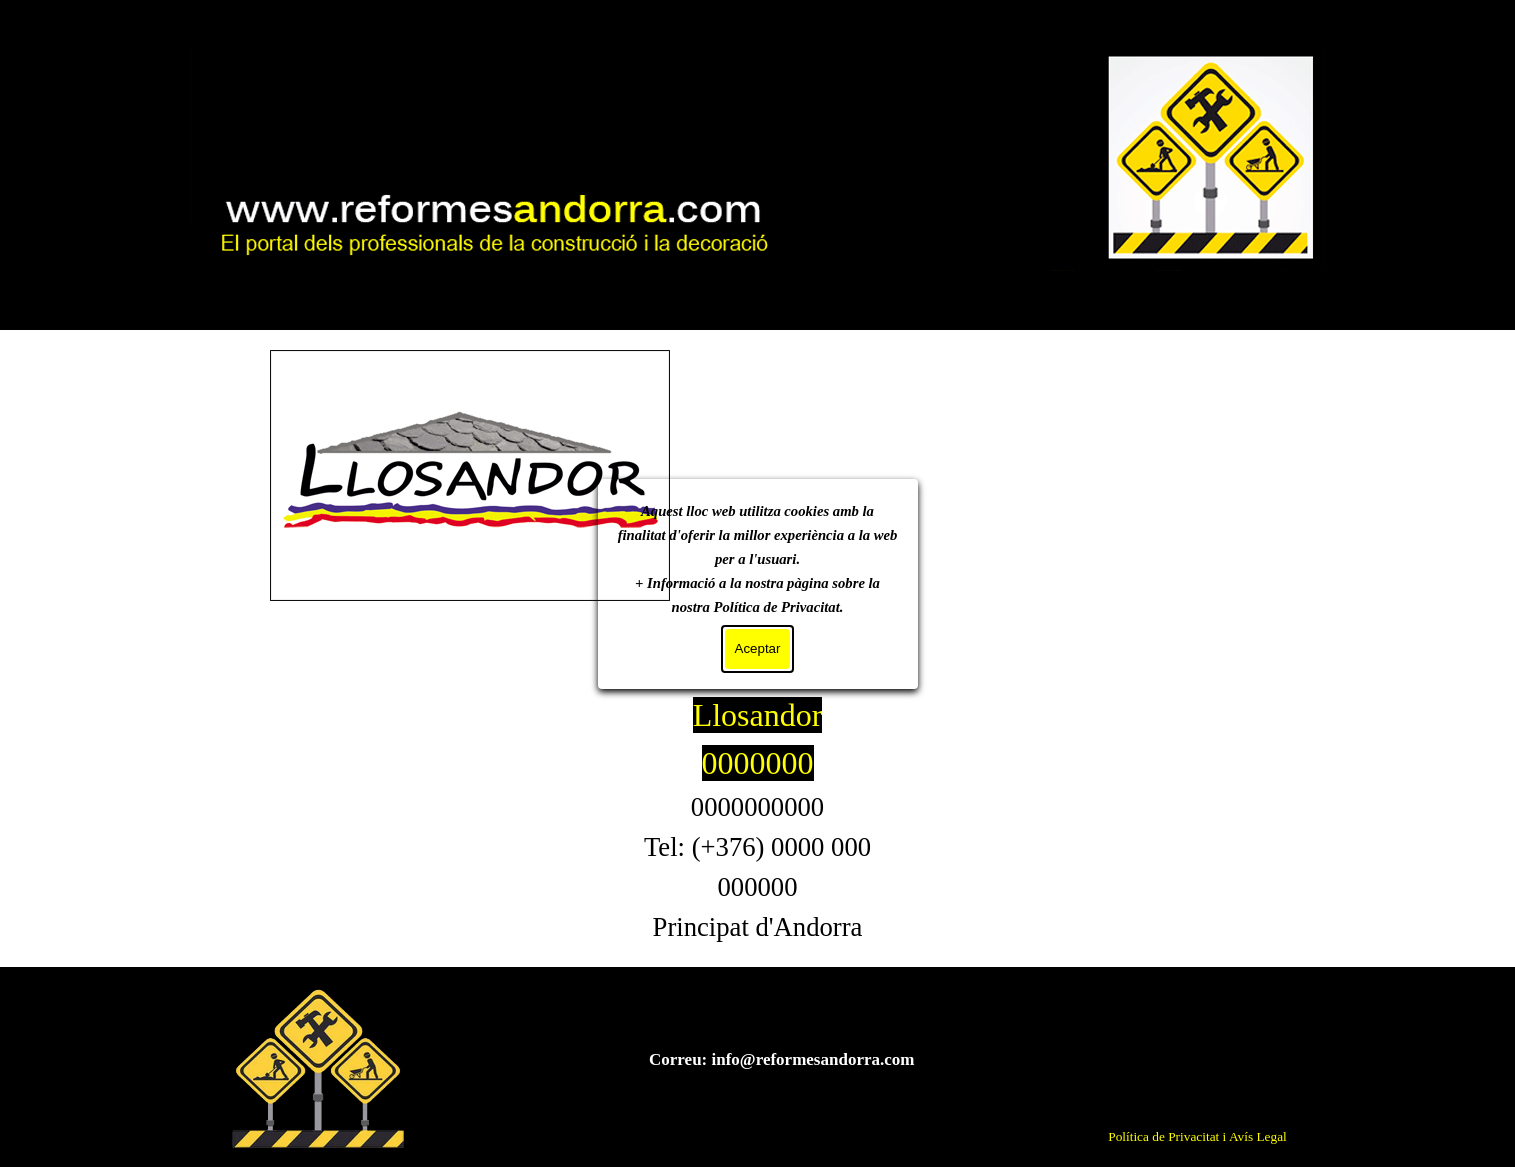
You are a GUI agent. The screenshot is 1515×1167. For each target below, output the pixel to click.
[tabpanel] (758, 819)
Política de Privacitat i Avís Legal (1197, 1136)
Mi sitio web (757, 114)
